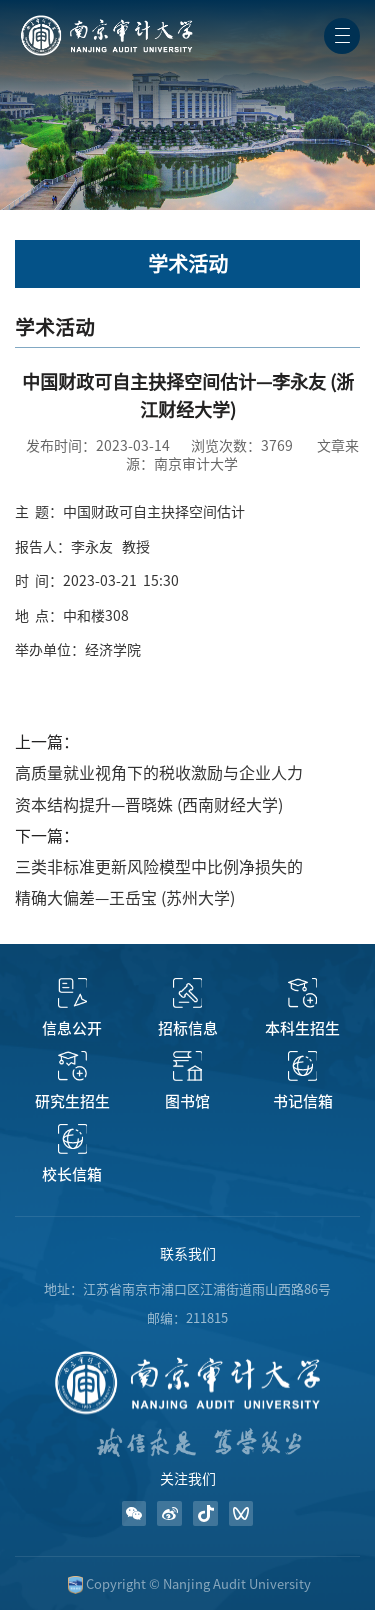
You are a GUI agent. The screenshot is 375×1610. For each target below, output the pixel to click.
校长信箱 (72, 1174)
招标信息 (188, 1028)
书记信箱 (303, 1101)
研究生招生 (72, 1101)
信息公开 (72, 1028)
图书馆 (187, 1101)
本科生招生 (302, 1028)
